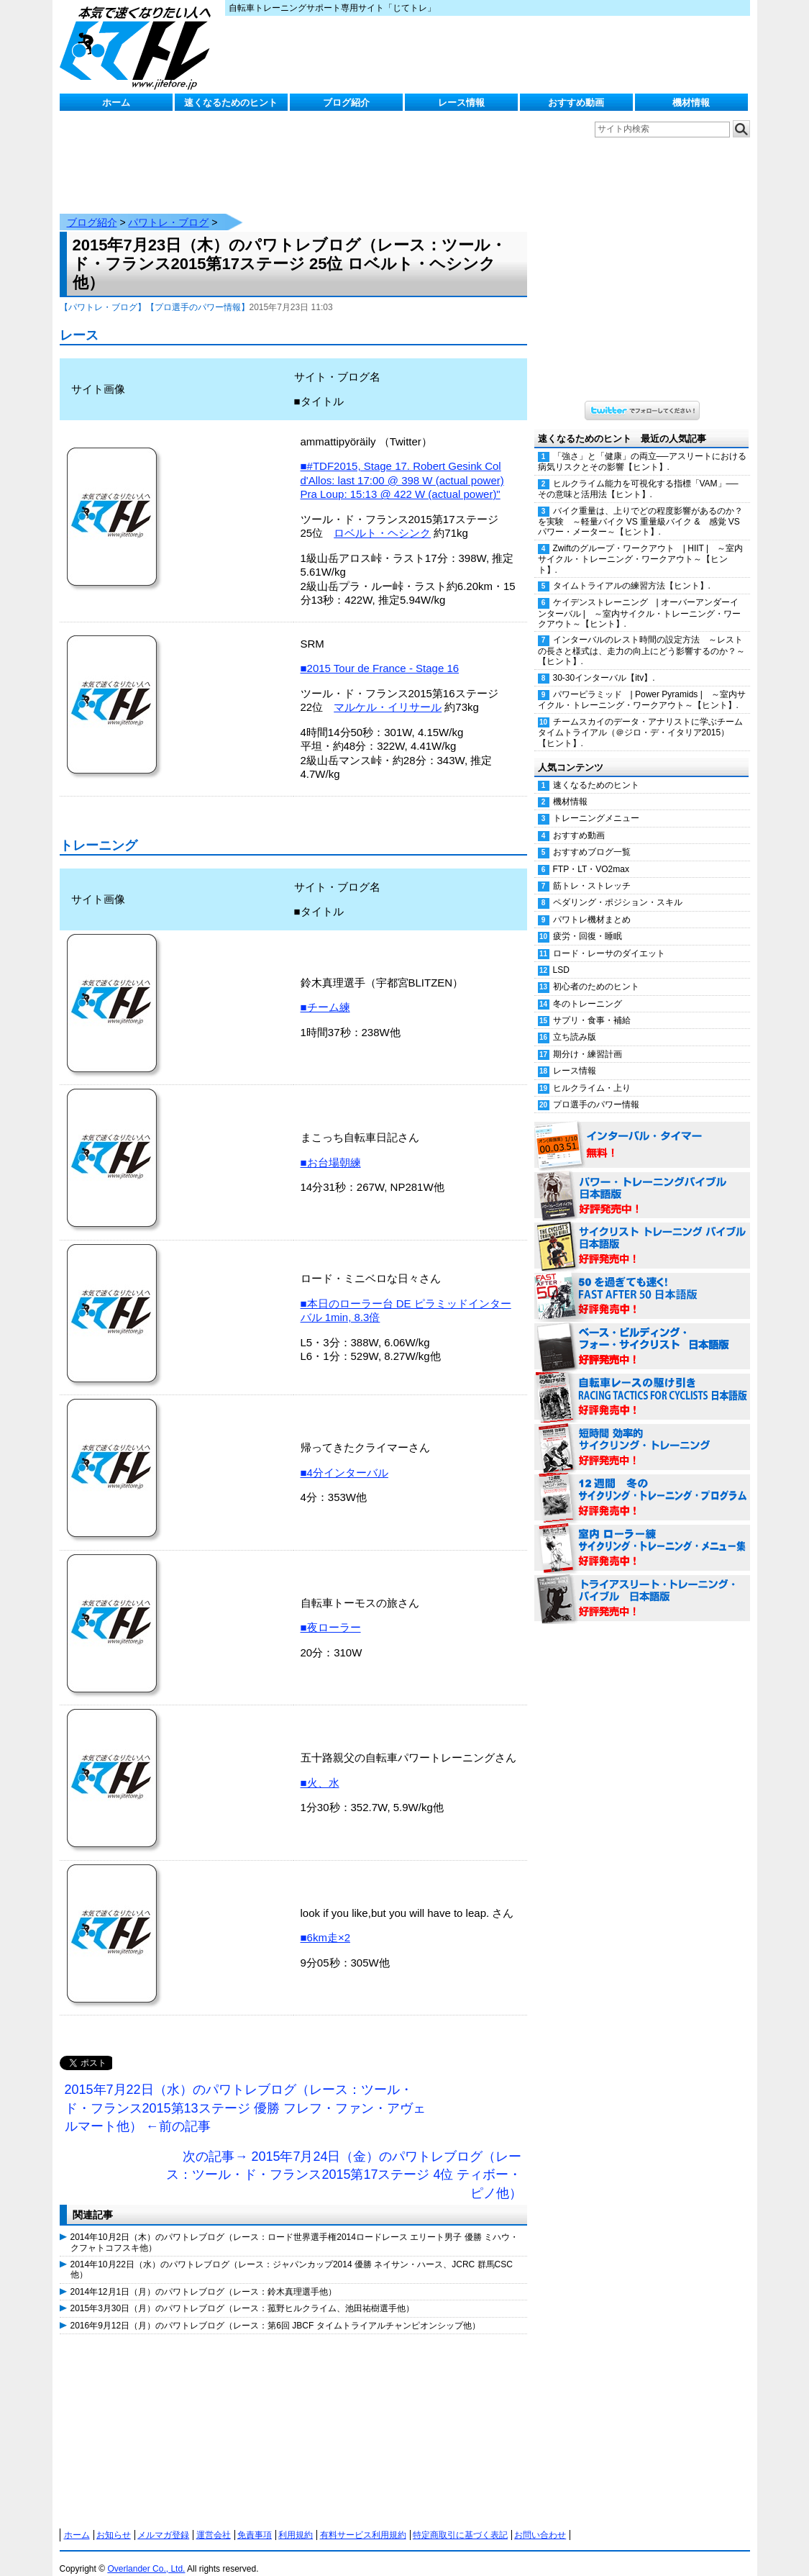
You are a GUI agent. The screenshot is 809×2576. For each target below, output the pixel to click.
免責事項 (254, 2521)
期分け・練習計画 (587, 1040)
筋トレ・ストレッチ (592, 871)
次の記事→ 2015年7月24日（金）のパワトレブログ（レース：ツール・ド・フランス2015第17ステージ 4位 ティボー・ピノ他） (343, 2160)
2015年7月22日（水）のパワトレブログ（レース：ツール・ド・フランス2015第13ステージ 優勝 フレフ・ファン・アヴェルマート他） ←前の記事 (245, 2093)
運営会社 (213, 2521)
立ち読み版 (574, 1022)
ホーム (116, 102)
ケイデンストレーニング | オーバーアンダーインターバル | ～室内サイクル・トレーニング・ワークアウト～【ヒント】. (639, 598)
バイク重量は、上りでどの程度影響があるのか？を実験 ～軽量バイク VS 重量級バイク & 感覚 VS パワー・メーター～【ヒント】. (640, 507)
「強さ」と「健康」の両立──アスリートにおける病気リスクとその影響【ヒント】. (642, 447)
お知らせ (113, 2521)
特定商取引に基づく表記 (460, 2521)
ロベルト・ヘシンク (382, 518)
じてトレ (139, 47)
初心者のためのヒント (596, 972)
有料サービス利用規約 (363, 2521)
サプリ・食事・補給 (592, 1006)
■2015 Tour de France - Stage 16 (380, 654)
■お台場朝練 (331, 1148)
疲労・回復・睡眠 (587, 922)
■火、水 (320, 1768)
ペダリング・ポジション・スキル (617, 888)
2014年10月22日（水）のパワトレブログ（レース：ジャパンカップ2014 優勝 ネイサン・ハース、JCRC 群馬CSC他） (291, 2255)
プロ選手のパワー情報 (596, 1090)
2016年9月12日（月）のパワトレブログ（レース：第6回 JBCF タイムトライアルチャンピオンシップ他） (275, 2311)
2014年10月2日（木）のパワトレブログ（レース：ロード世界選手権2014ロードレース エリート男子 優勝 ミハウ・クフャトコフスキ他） (294, 2228)
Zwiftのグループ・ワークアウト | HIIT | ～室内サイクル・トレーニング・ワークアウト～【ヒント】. (641, 545)
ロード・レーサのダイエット (609, 939)
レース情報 (461, 102)
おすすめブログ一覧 (592, 838)
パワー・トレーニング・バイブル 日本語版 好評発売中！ (642, 1181)
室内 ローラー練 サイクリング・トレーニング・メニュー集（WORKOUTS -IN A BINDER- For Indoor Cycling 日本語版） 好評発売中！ (642, 1534)
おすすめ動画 (576, 102)
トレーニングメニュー (596, 804)
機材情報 (691, 102)
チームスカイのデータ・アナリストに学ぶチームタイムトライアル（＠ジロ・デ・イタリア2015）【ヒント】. (640, 718)
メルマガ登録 (163, 2521)
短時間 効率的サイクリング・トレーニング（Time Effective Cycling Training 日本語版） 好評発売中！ (642, 1433)
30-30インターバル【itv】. (604, 663)
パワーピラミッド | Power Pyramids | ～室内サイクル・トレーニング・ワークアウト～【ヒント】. (642, 685)
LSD (561, 956)
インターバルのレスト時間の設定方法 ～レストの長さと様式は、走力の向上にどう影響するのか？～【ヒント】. (641, 636)
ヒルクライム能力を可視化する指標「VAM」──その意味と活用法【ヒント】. (638, 474)
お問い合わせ (540, 2521)
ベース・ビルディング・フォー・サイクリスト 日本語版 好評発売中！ (642, 1332)
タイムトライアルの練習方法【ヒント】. (631, 571)
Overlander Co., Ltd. (146, 2554)
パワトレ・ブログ (168, 208)
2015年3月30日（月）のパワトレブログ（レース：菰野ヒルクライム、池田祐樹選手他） (242, 2294)
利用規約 (295, 2521)
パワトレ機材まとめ (592, 905)
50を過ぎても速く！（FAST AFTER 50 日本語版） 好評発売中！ (642, 1282)
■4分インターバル (344, 1458)
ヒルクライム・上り (592, 1074)
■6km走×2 (326, 1923)
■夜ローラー (331, 1613)
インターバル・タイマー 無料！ (642, 1131)
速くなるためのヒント (231, 102)
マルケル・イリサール (388, 692)
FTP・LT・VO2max (591, 855)
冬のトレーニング (587, 989)
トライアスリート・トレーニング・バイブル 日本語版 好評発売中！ (642, 1584)
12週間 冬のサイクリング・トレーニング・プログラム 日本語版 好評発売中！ (642, 1484)
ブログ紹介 (346, 102)
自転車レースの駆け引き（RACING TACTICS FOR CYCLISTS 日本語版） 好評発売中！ (642, 1383)
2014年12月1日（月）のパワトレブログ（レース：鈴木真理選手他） (203, 2277)
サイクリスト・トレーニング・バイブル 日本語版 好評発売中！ (642, 1232)
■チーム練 (325, 993)
